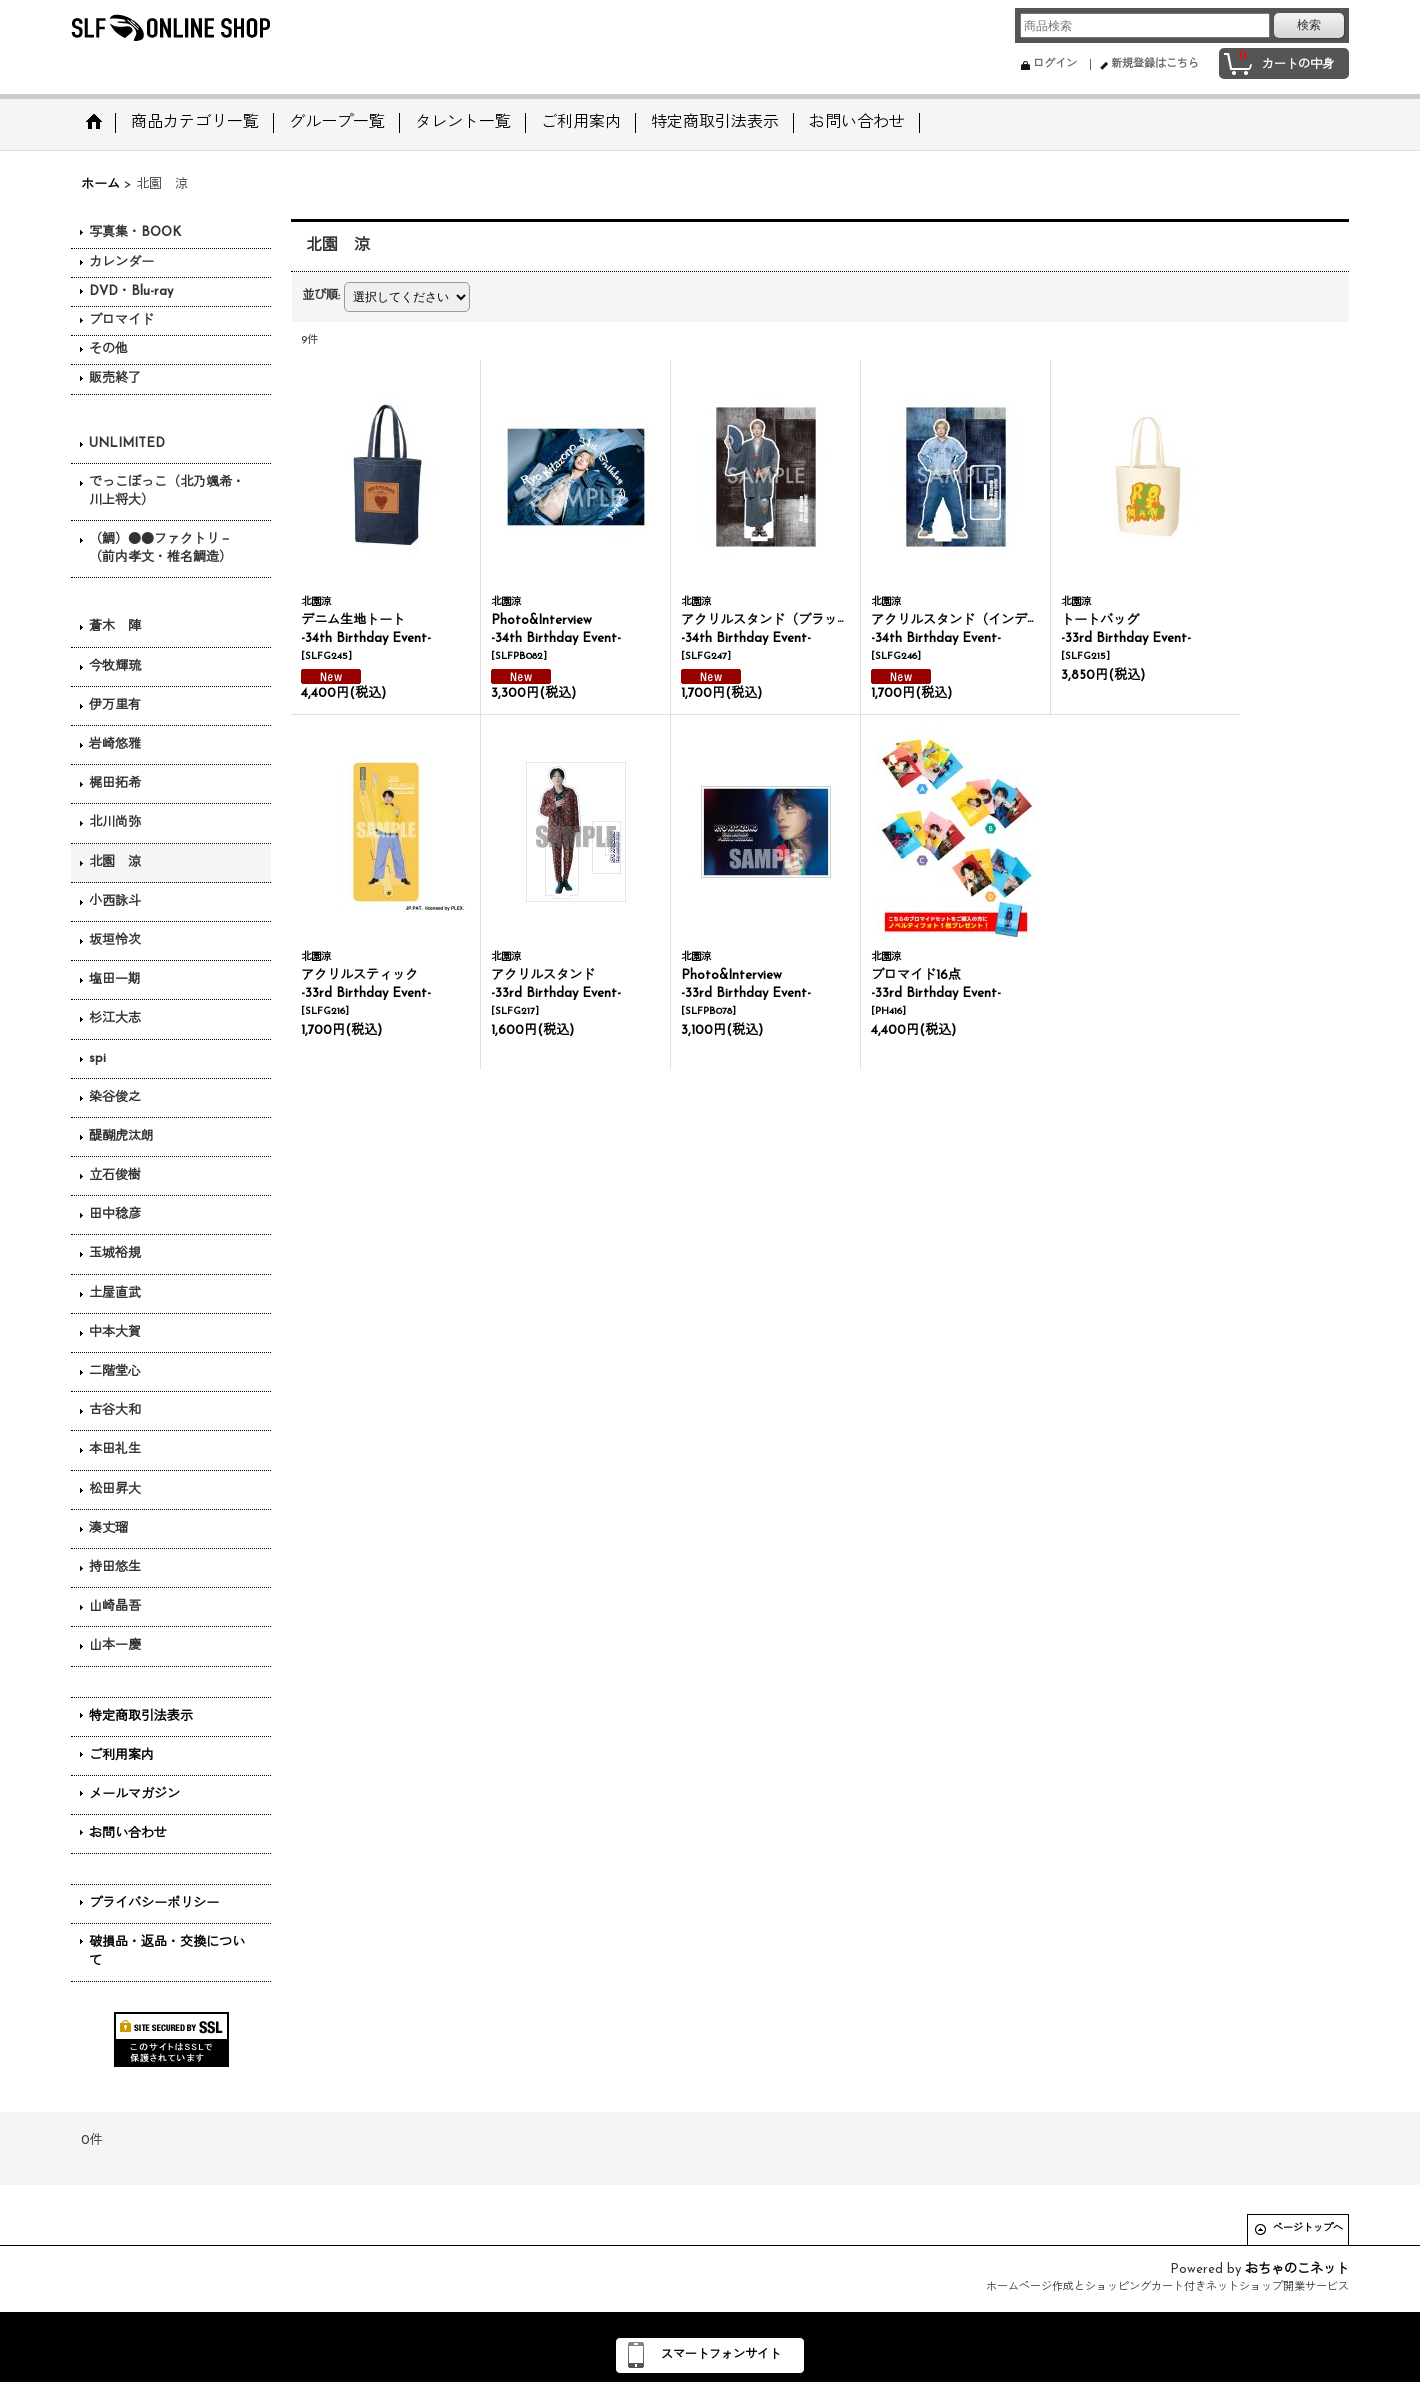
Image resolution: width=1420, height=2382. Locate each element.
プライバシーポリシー (154, 1903)
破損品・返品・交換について (167, 1951)
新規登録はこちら (1155, 64)
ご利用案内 (121, 1755)
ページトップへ (1308, 2228)
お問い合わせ (128, 1833)
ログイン (1055, 64)
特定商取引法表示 (141, 1716)
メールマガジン (134, 1794)
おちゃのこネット (1297, 2269)
